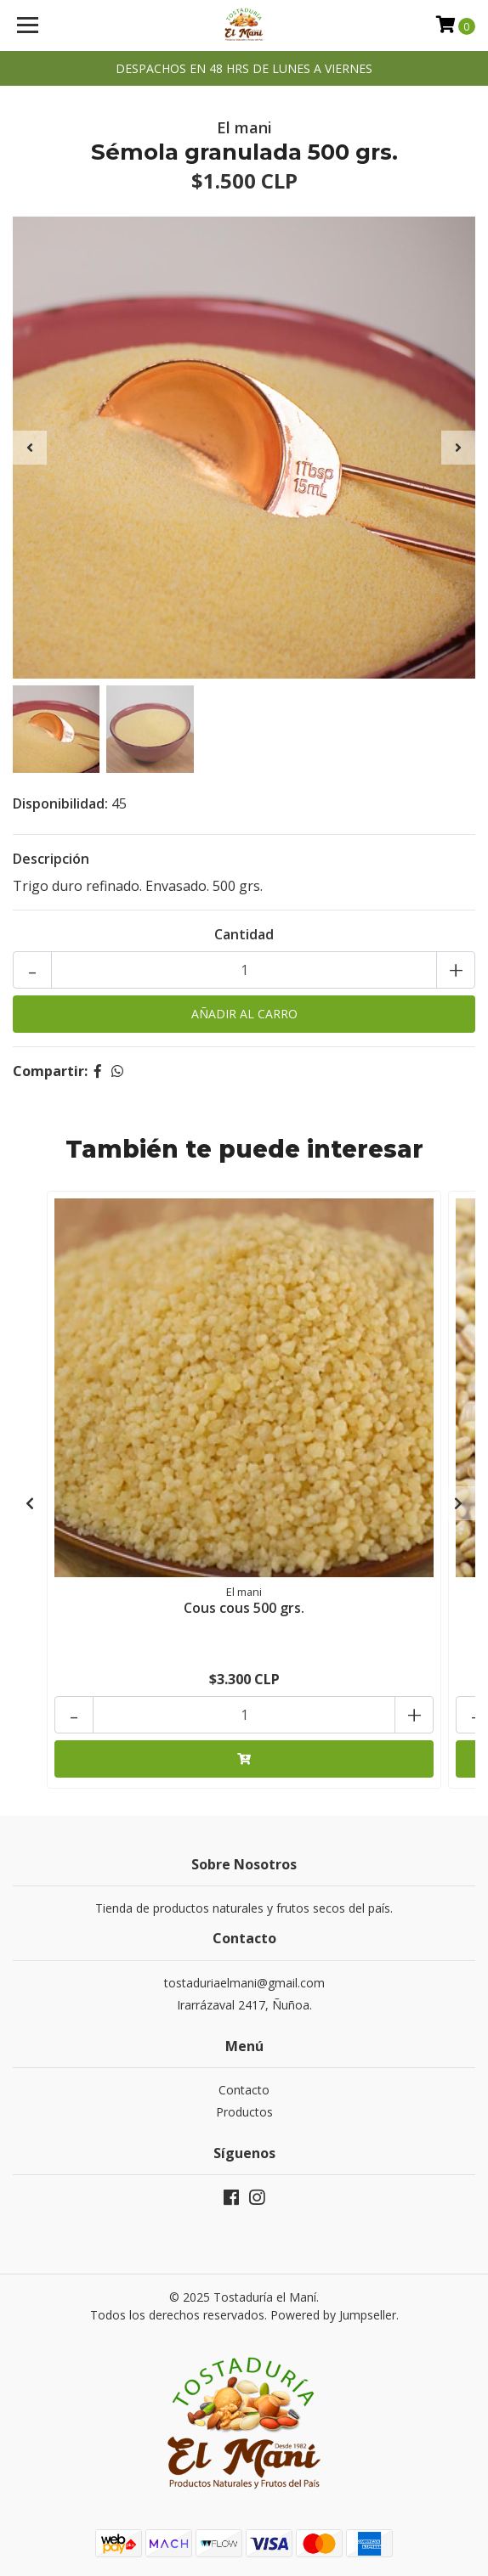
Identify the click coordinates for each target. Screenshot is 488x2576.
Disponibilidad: (60, 803)
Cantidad (244, 934)
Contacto (244, 2090)
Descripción (51, 858)
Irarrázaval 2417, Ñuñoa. (244, 2005)
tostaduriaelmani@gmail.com (244, 1983)
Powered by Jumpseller (333, 2315)
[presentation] (30, 448)
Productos (244, 2112)
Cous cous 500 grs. (244, 1607)
